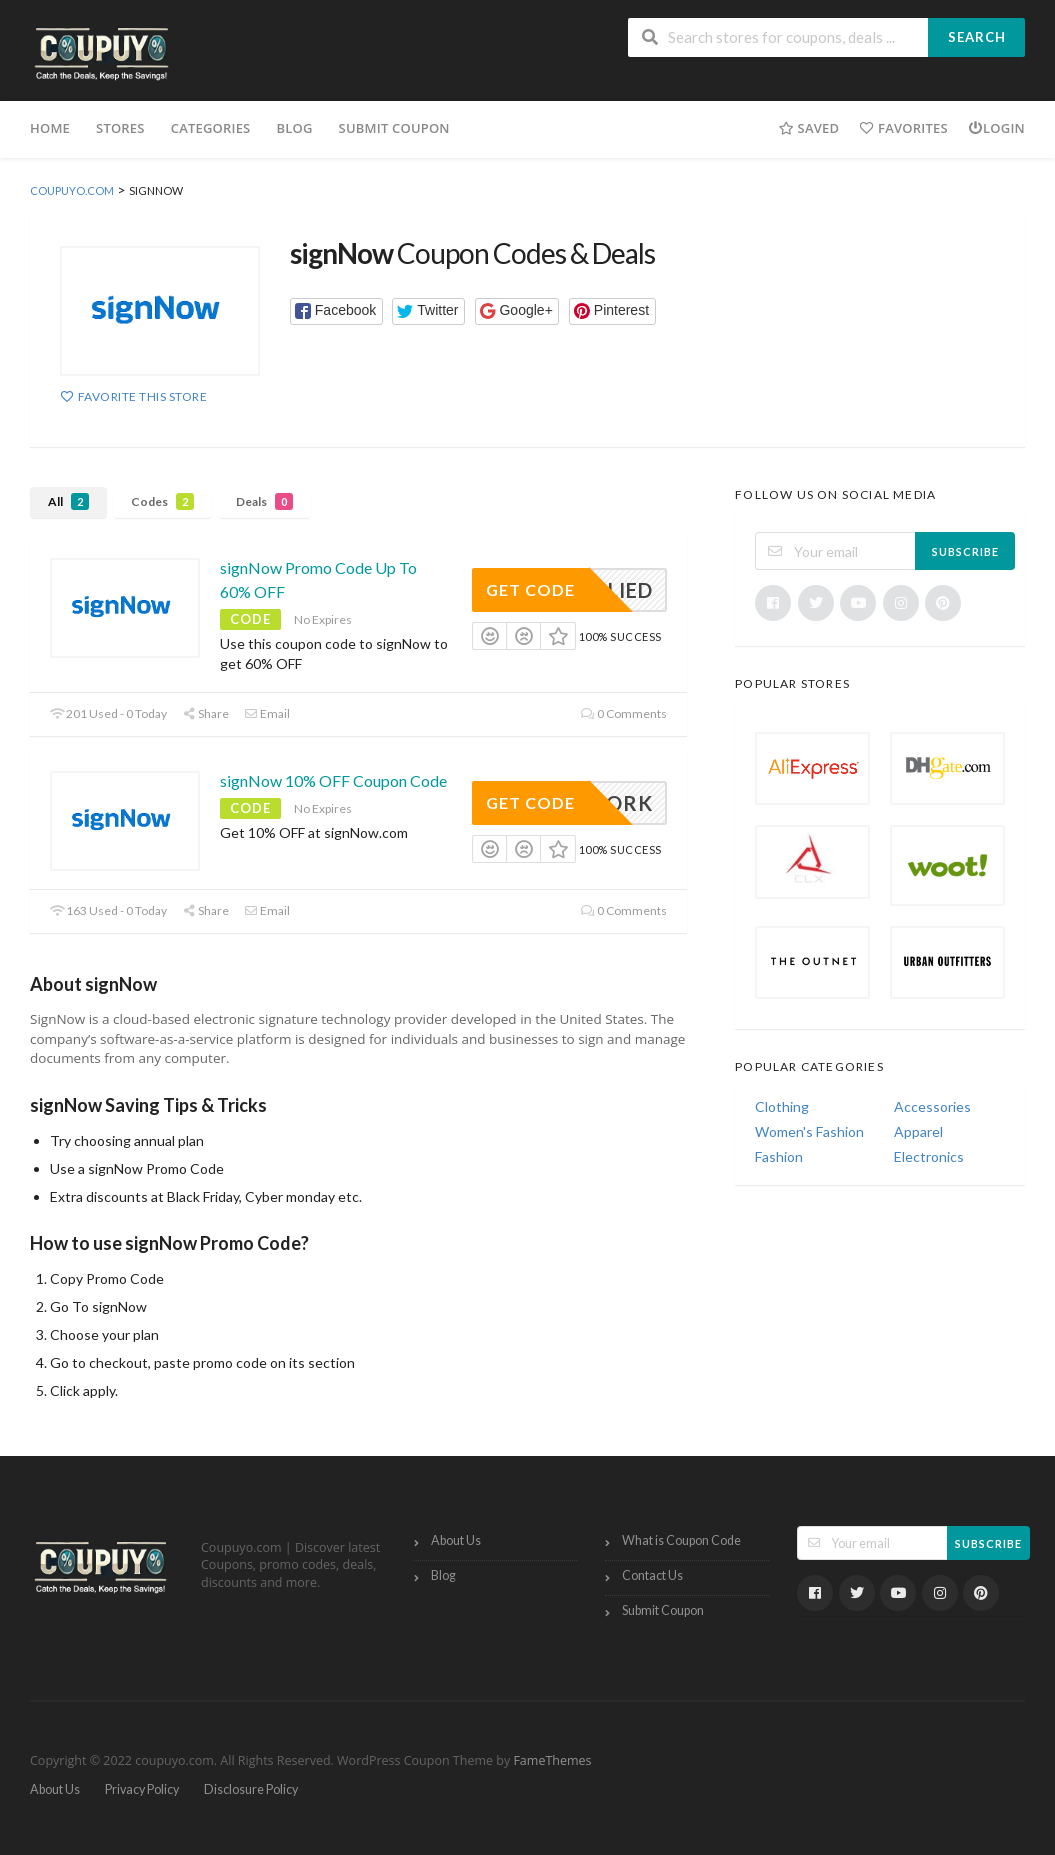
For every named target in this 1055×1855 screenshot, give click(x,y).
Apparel (918, 1131)
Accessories (932, 1106)
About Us (456, 1540)
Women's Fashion (809, 1131)
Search (977, 37)
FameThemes (552, 1760)
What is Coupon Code (681, 1540)
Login (996, 128)
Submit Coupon (394, 128)
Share (205, 713)
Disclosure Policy (251, 1789)
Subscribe (965, 551)
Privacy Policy (142, 1789)
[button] (336, 311)
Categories (211, 128)
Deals (264, 501)
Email (267, 713)
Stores (120, 128)
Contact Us (652, 1575)
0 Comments (624, 713)
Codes (162, 501)
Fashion (779, 1156)
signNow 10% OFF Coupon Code (333, 780)
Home (50, 128)
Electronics (929, 1156)
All (68, 501)
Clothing (782, 1106)
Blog (294, 128)
